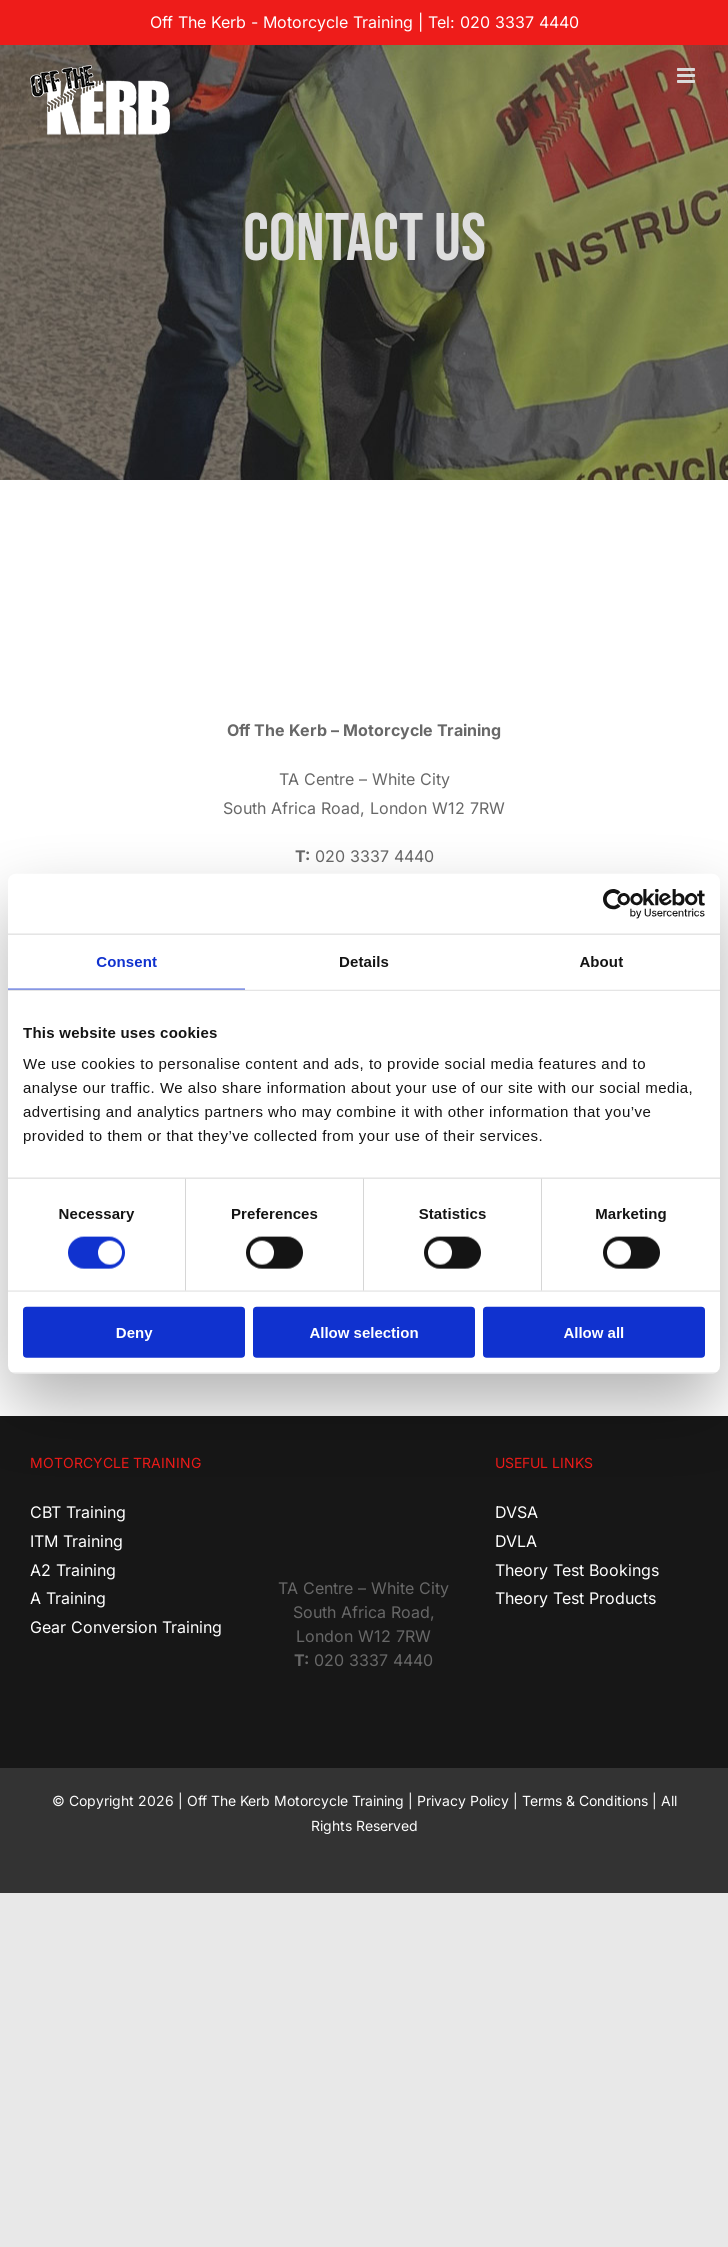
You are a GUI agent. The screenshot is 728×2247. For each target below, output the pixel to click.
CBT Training (78, 1512)
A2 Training (73, 1570)
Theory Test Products (575, 1598)
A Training (68, 1598)
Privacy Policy (463, 1800)
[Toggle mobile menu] (687, 75)
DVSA (516, 1512)
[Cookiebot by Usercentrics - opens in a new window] (617, 903)
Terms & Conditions (585, 1800)
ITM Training (76, 1541)
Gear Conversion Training (126, 1627)
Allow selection (363, 1332)
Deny (134, 1332)
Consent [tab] (126, 960)
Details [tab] (364, 960)
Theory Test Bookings (577, 1570)
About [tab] (601, 960)
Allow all (593, 1332)
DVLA (516, 1541)
